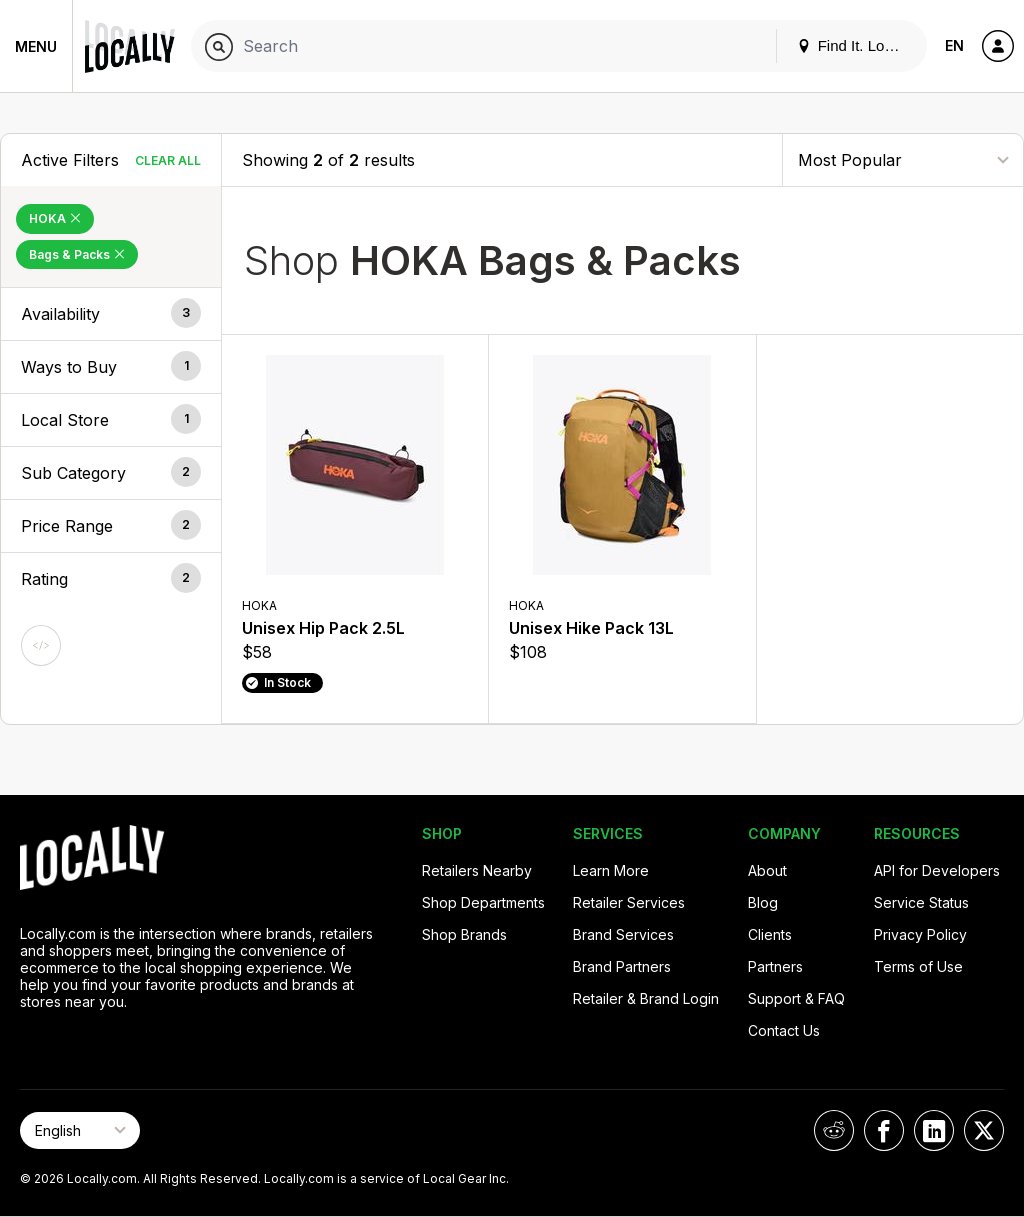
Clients (770, 934)
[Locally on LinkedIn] (934, 1130)
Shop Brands (464, 934)
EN (954, 45)
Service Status (921, 902)
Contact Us (784, 1030)
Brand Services (623, 934)
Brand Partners (622, 966)
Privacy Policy (920, 934)
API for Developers (937, 870)
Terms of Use (918, 966)
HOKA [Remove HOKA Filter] (55, 218)
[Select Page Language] (80, 1130)
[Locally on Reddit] (834, 1130)
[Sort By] (903, 159)
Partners (775, 966)
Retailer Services (629, 902)
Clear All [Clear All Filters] (168, 160)
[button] (111, 314)
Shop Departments (483, 902)
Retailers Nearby (477, 870)
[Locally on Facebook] (884, 1130)
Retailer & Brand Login (646, 998)
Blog (763, 902)
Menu (36, 46)
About (767, 870)
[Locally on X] (984, 1130)
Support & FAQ (796, 998)
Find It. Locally (856, 45)
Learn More (611, 870)
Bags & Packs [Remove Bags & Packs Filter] (77, 254)
